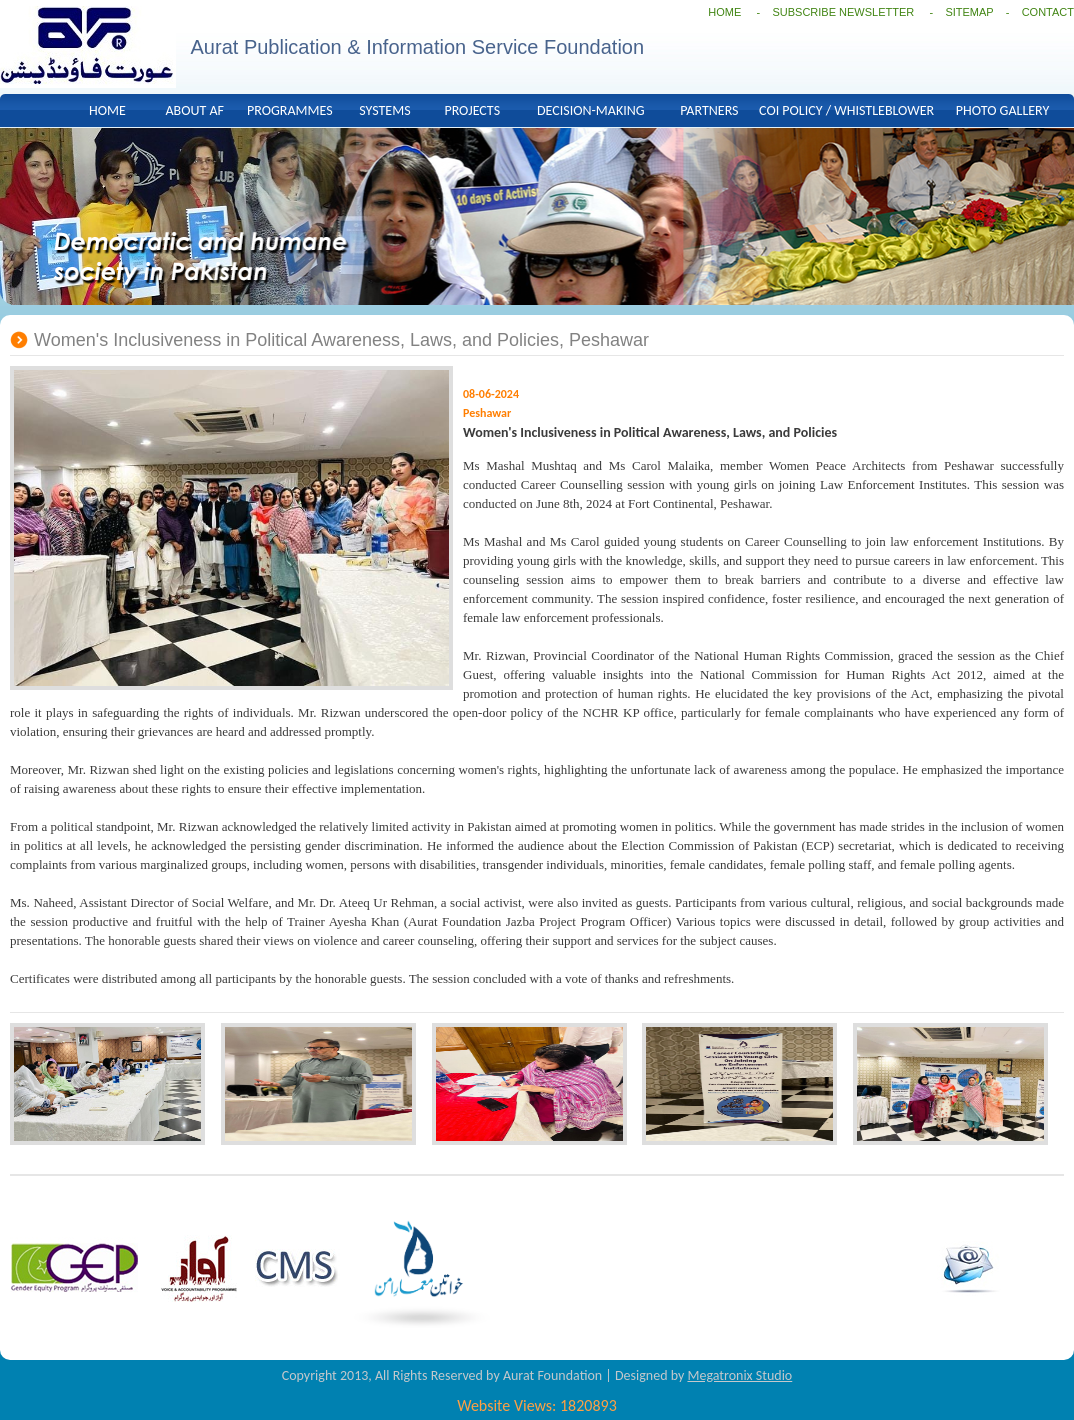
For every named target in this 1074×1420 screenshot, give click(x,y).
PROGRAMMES (290, 110)
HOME (724, 12)
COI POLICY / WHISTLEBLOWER (846, 110)
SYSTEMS (384, 110)
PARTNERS (709, 110)
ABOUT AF (194, 110)
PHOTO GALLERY (1002, 110)
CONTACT (1048, 12)
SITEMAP (969, 12)
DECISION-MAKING (591, 110)
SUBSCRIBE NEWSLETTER (844, 12)
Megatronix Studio (739, 1375)
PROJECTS (472, 110)
